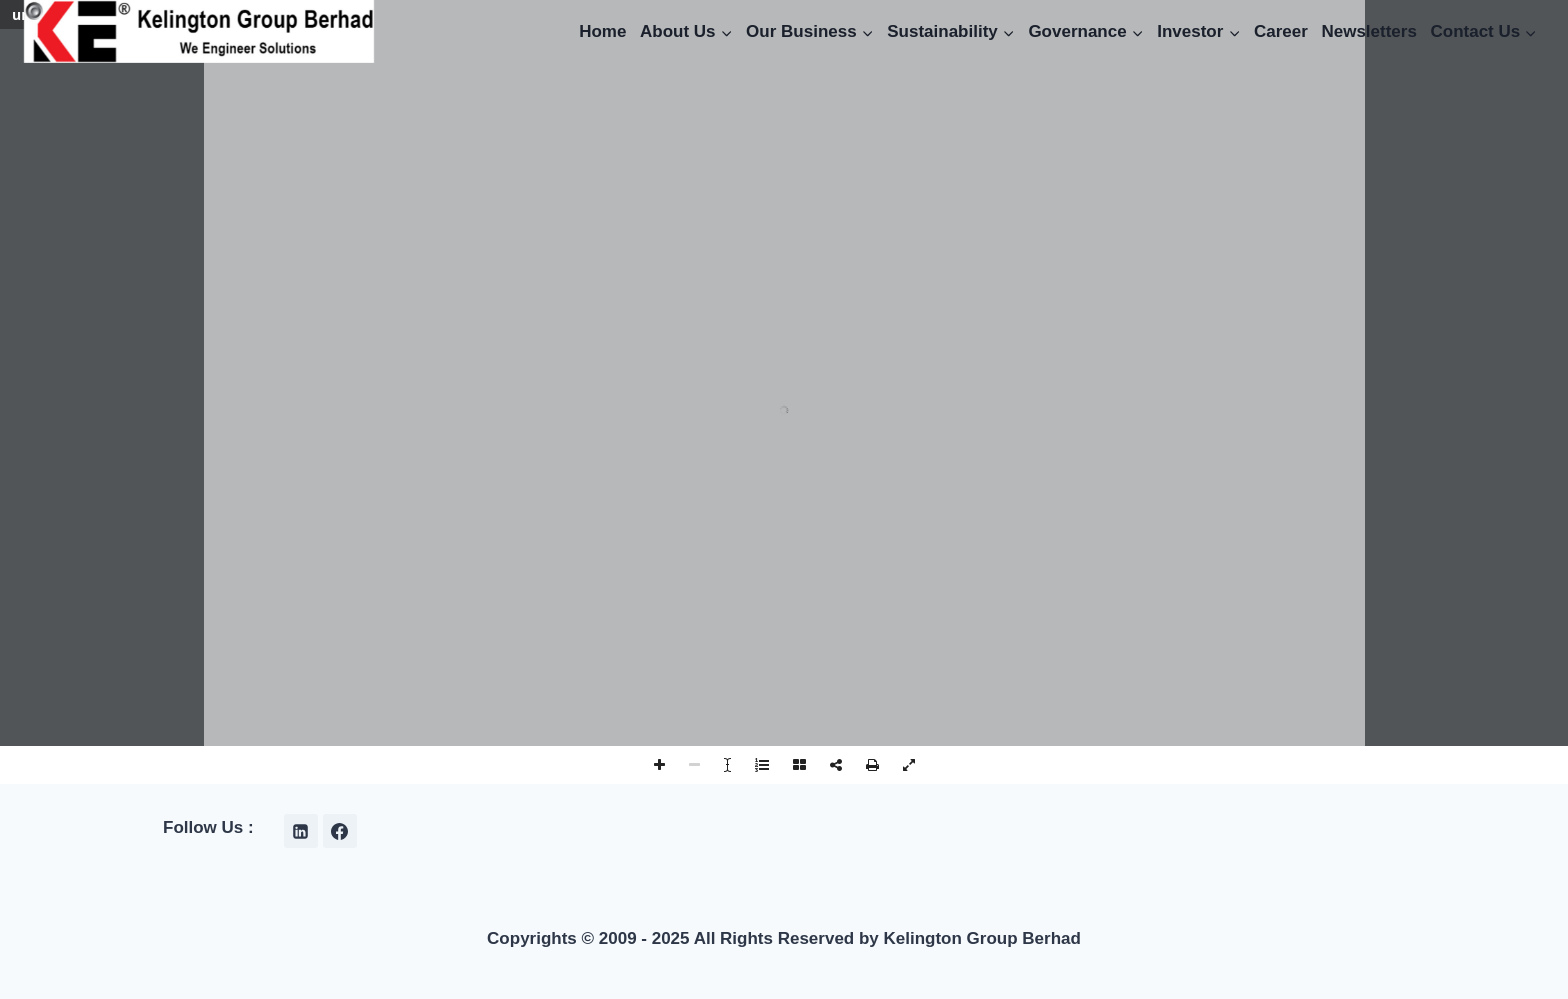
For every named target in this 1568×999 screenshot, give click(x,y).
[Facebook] (340, 831)
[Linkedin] (301, 831)
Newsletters (1368, 31)
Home (602, 31)
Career (1281, 31)
